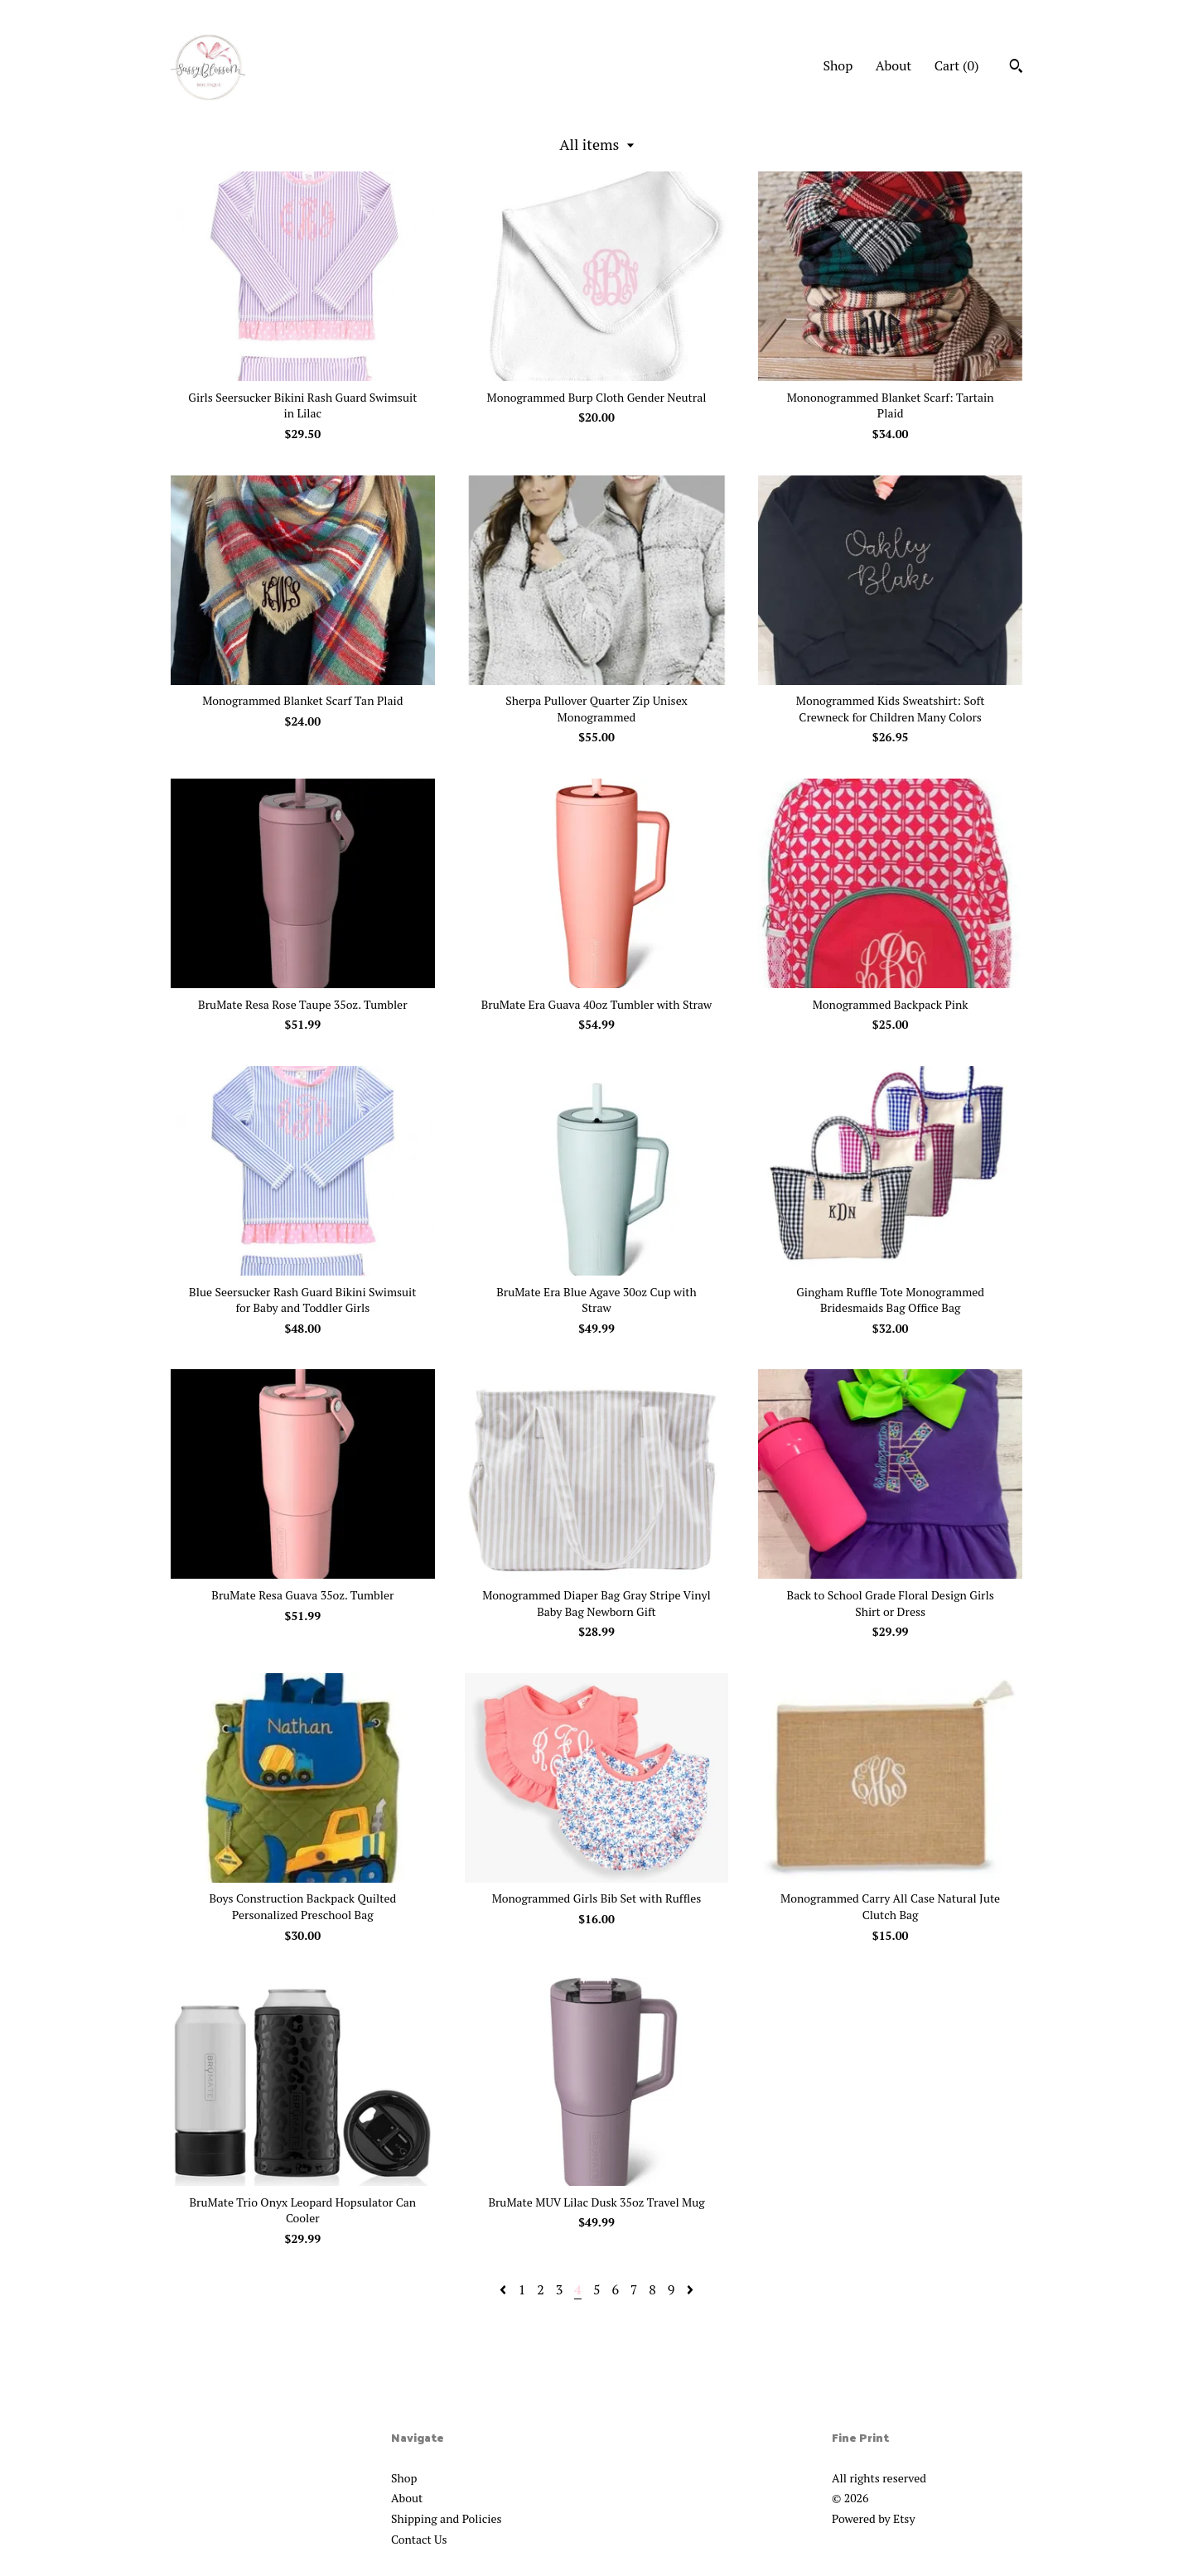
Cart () (957, 65)
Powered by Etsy (873, 2518)
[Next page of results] (690, 2289)
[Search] (1016, 68)
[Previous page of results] (504, 2289)
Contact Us (419, 2539)
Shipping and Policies (446, 2518)
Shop (837, 65)
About (894, 65)
